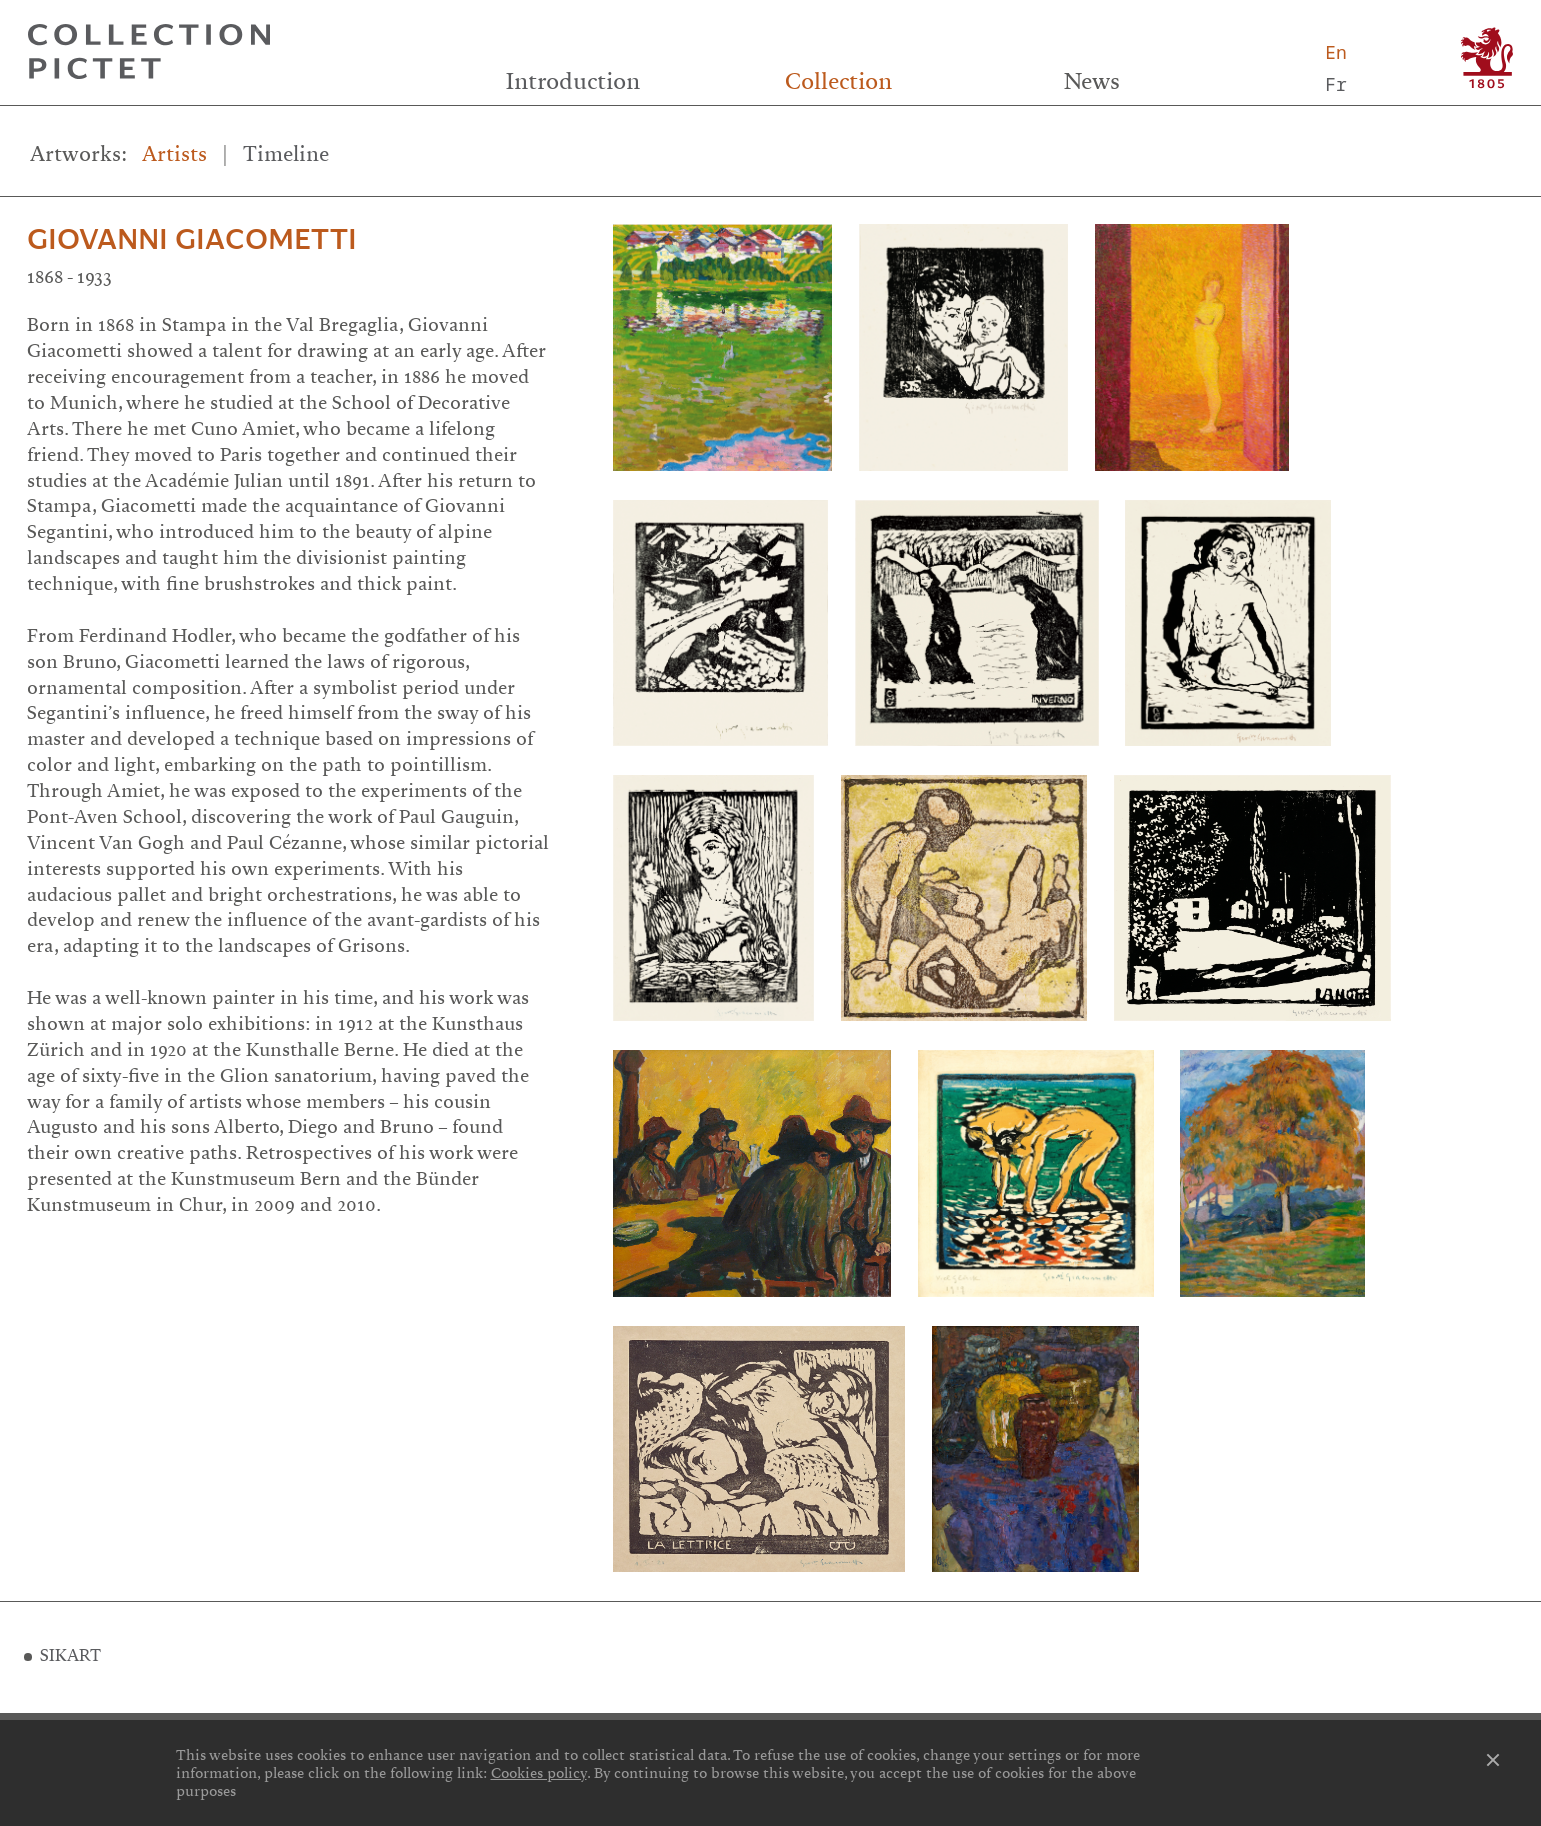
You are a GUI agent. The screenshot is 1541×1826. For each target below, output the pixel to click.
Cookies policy (539, 1773)
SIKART (70, 1655)
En (1336, 52)
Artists (174, 154)
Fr (1336, 84)
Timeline (286, 154)
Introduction (573, 81)
